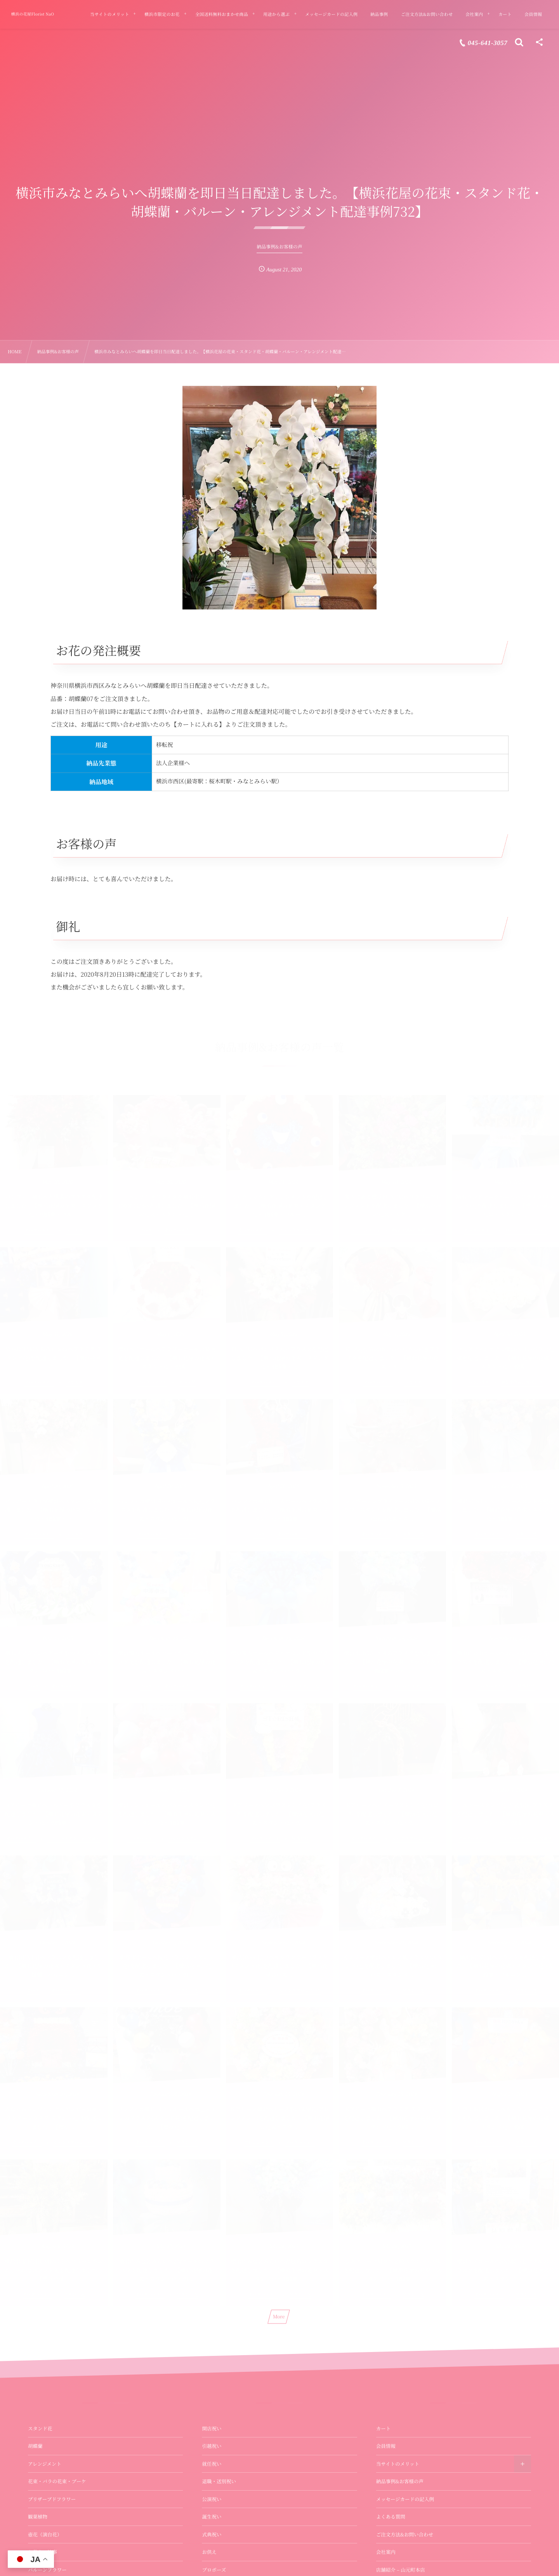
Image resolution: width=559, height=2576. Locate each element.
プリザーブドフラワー (52, 2499)
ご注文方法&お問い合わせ (404, 2534)
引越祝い (211, 2445)
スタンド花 (40, 2428)
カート (383, 2428)
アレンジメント (44, 2463)
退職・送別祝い (219, 2481)
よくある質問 (390, 2516)
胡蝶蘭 (35, 2445)
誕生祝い (211, 2516)
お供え (209, 2551)
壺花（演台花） (45, 2534)
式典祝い (211, 2534)
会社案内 (386, 2551)
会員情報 (386, 2445)
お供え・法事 (42, 2551)
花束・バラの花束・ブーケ (57, 2481)
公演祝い (211, 2499)
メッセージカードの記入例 (405, 2499)
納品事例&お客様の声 (400, 2481)
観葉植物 (37, 2516)
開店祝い (211, 2428)
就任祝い (211, 2463)
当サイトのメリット (397, 2463)
